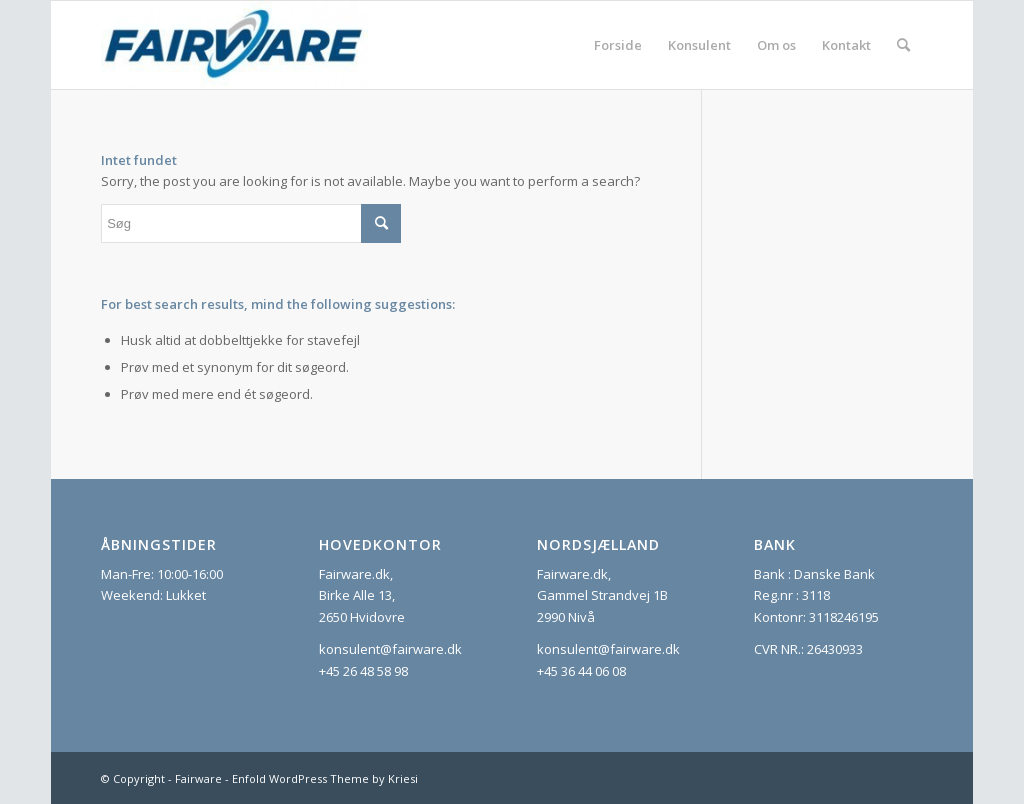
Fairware (198, 778)
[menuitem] (618, 45)
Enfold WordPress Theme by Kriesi (325, 778)
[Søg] (903, 45)
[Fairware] (234, 45)
